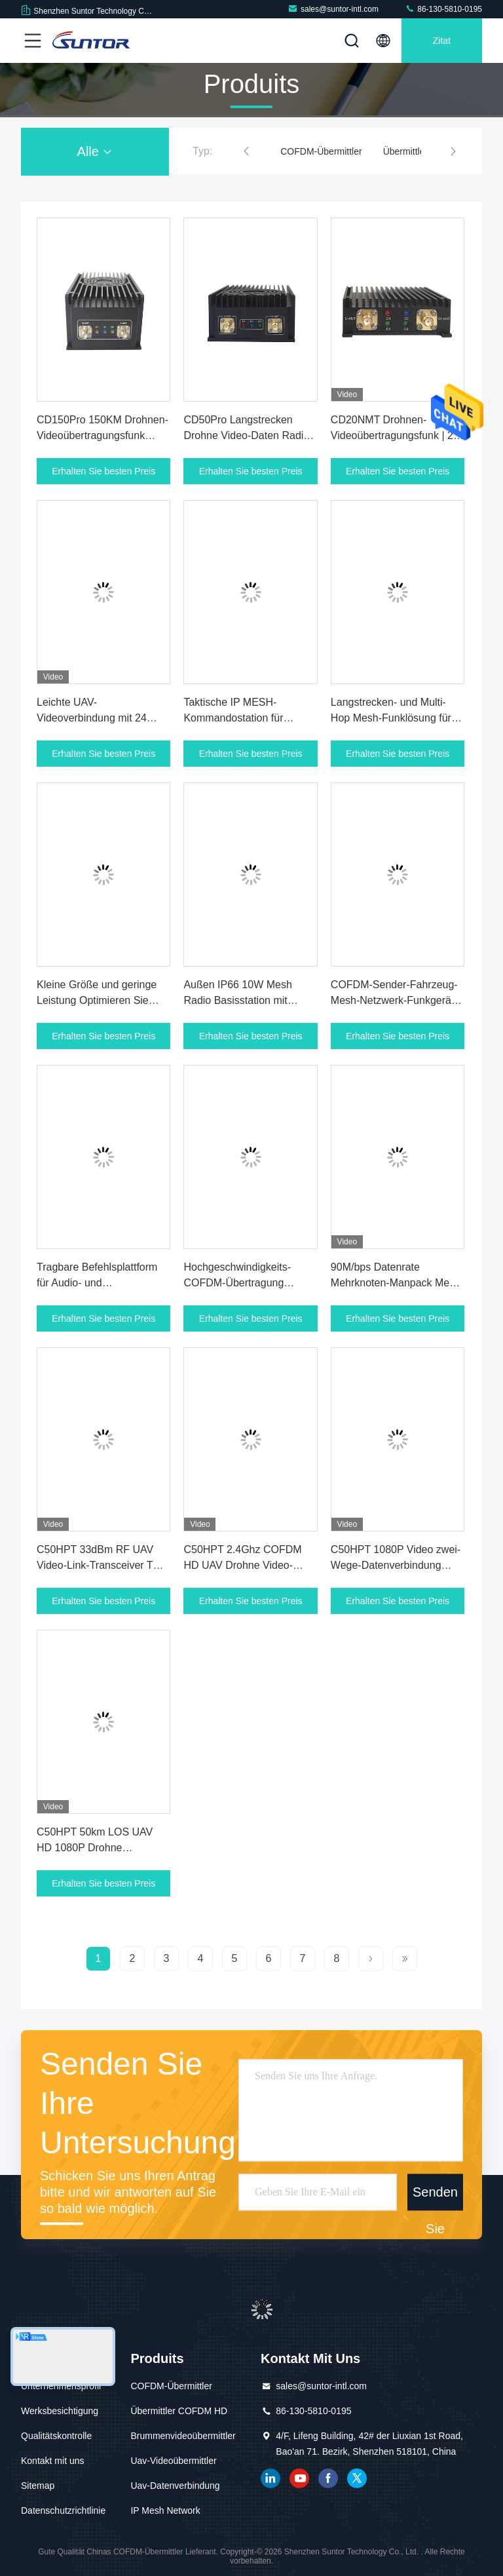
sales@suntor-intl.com (333, 9)
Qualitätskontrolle (56, 2436)
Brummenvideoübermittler (182, 2436)
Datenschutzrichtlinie (63, 2510)
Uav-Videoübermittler (173, 2460)
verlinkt (270, 2478)
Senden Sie (435, 2197)
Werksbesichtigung (59, 2411)
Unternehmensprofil (61, 2386)
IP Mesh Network (165, 2510)
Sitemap (37, 2485)
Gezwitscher (357, 2478)
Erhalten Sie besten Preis (103, 471)
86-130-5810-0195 (443, 9)
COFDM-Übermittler (321, 151)
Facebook (328, 2478)
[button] (246, 151)
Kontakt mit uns (52, 2460)
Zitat (442, 40)
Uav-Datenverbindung (174, 2485)
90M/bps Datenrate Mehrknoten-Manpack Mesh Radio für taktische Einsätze (395, 1282)
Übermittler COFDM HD (178, 2411)
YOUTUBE (299, 2478)
